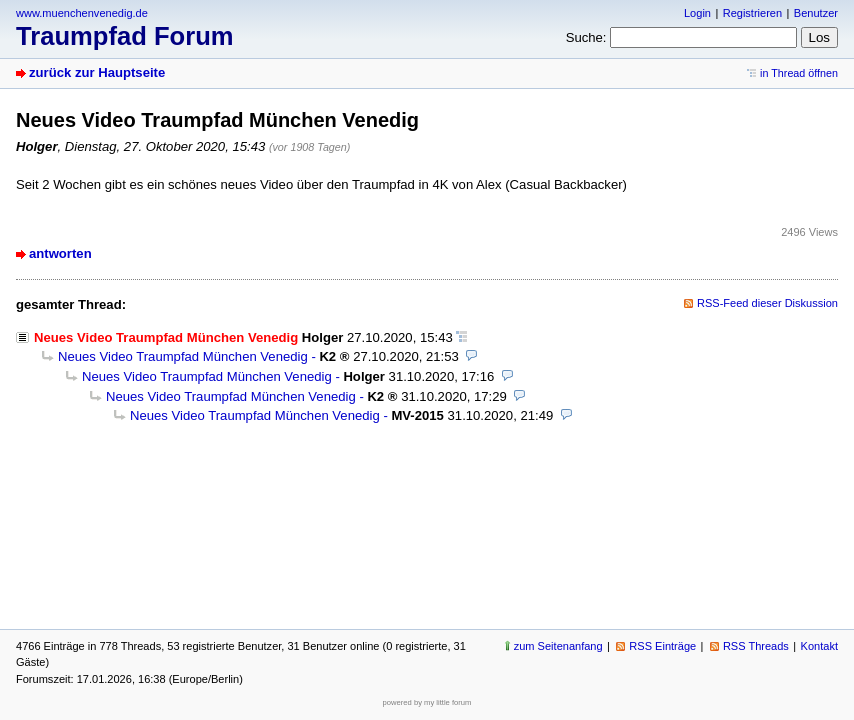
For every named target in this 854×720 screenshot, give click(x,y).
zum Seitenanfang (558, 646)
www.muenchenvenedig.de (82, 13)
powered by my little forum (427, 702)
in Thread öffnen (799, 73)
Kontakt (819, 646)
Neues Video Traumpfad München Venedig (183, 356)
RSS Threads (756, 646)
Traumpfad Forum (125, 36)
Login (697, 13)
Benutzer (816, 13)
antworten (60, 253)
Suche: (586, 37)
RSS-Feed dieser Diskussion (767, 303)
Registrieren (752, 13)
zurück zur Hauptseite (97, 72)
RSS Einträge (662, 646)
